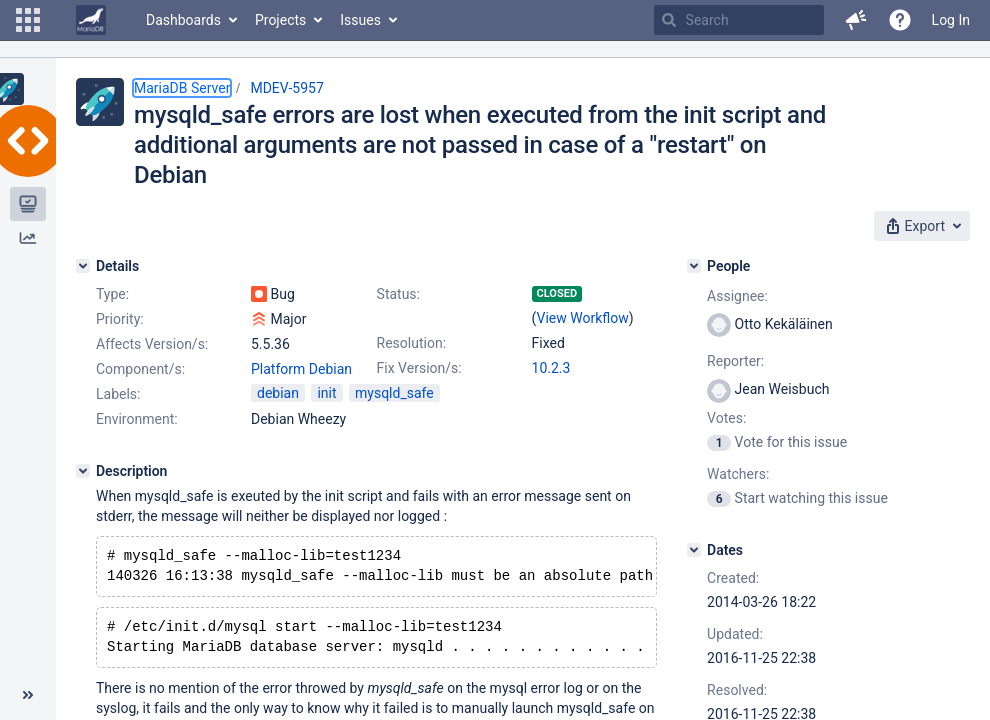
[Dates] (694, 550)
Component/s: (140, 369)
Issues (360, 20)
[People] (694, 266)
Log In (951, 20)
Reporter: (735, 361)
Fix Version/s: (419, 368)
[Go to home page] (91, 20)
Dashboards (183, 20)
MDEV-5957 (286, 88)
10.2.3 (551, 368)
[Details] (83, 266)
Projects (280, 20)
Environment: (137, 419)
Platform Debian (301, 369)
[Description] (83, 471)
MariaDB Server (182, 88)
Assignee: (737, 296)
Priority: (120, 319)
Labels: (118, 394)
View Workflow (583, 318)
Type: (112, 294)
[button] (28, 20)
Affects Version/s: (152, 344)
